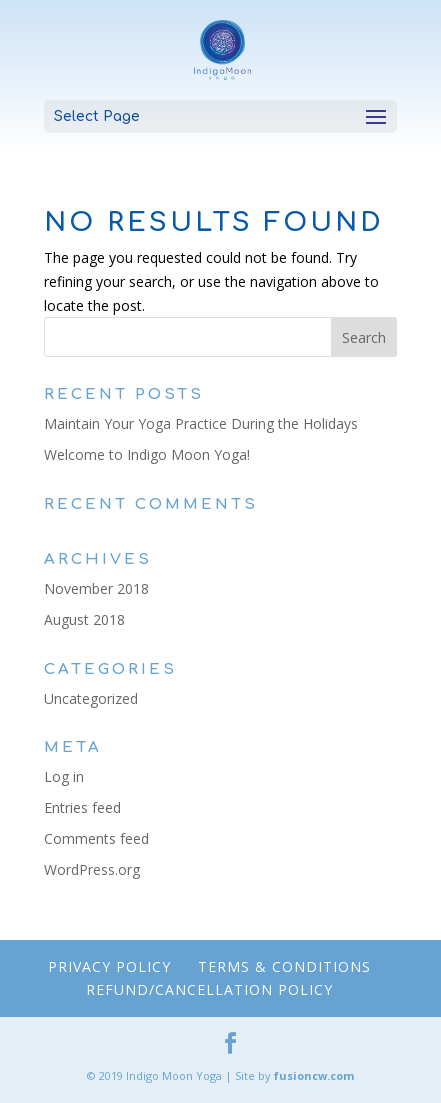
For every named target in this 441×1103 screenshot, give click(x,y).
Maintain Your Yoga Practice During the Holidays (201, 423)
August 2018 (84, 619)
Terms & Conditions (284, 966)
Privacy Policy (109, 966)
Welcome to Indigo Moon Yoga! (147, 454)
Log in (64, 776)
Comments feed (96, 838)
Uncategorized (91, 698)
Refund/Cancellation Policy (209, 989)
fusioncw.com (314, 1075)
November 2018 (96, 588)
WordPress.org (92, 869)
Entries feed (82, 807)
